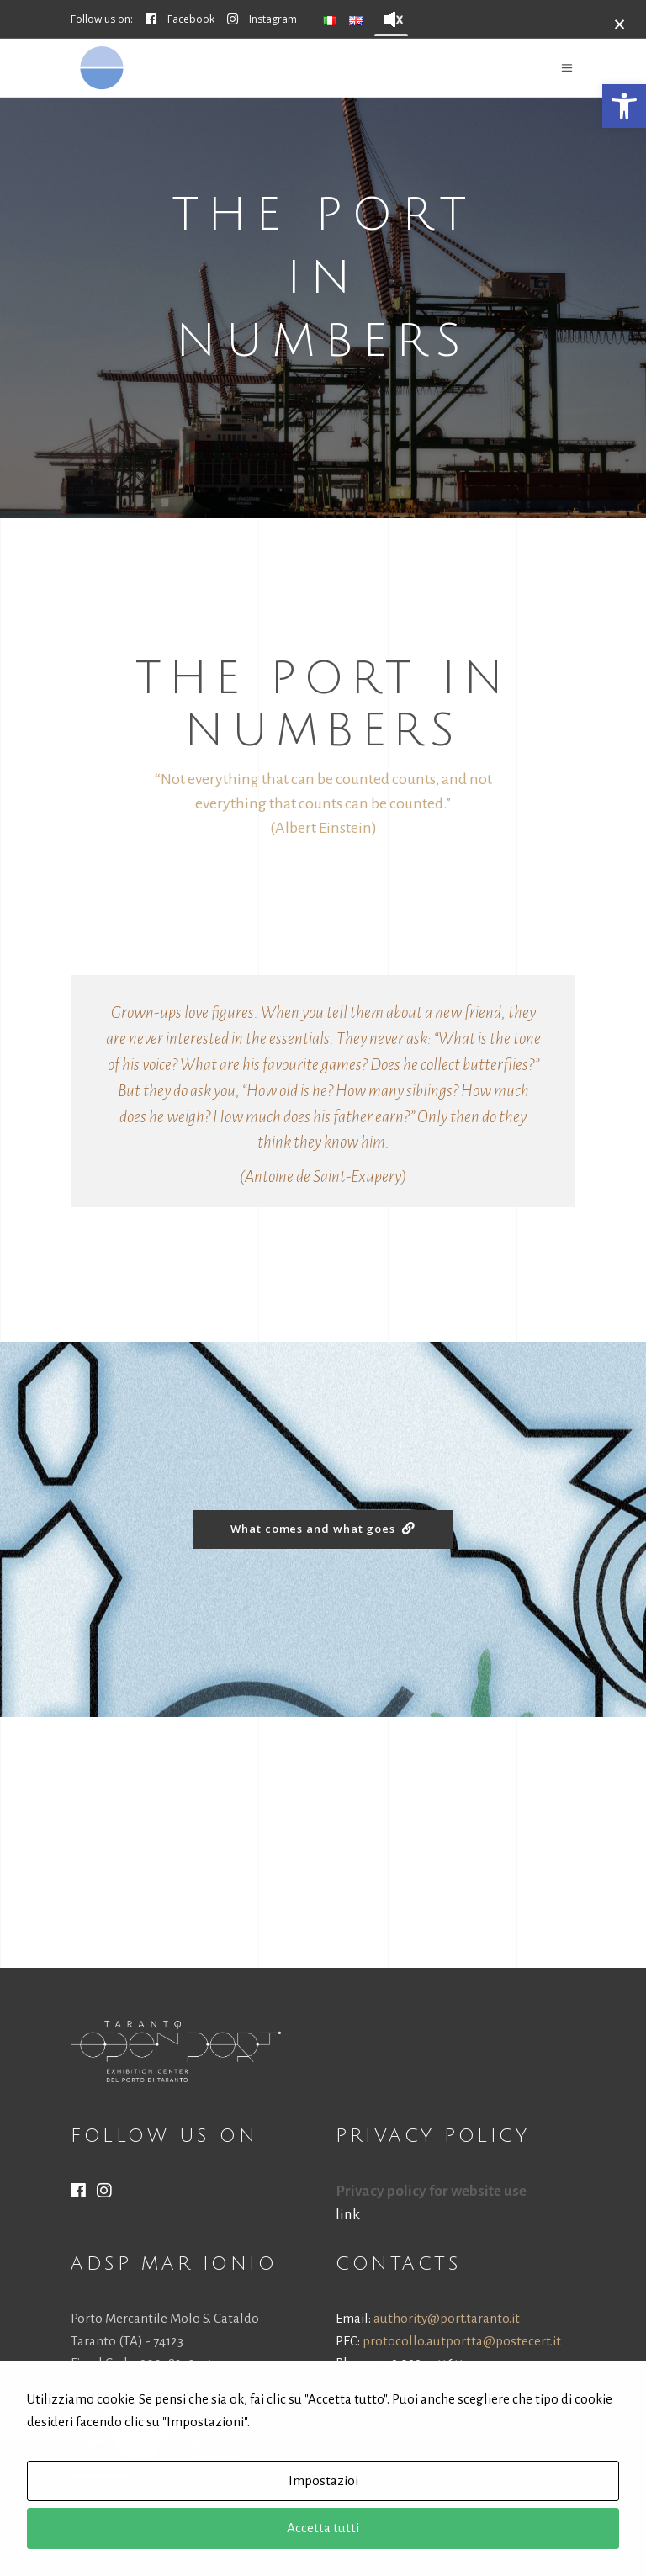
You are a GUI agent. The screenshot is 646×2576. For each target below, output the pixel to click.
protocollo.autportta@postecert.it (462, 2341)
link (348, 2215)
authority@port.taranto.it (446, 2318)
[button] (624, 106)
